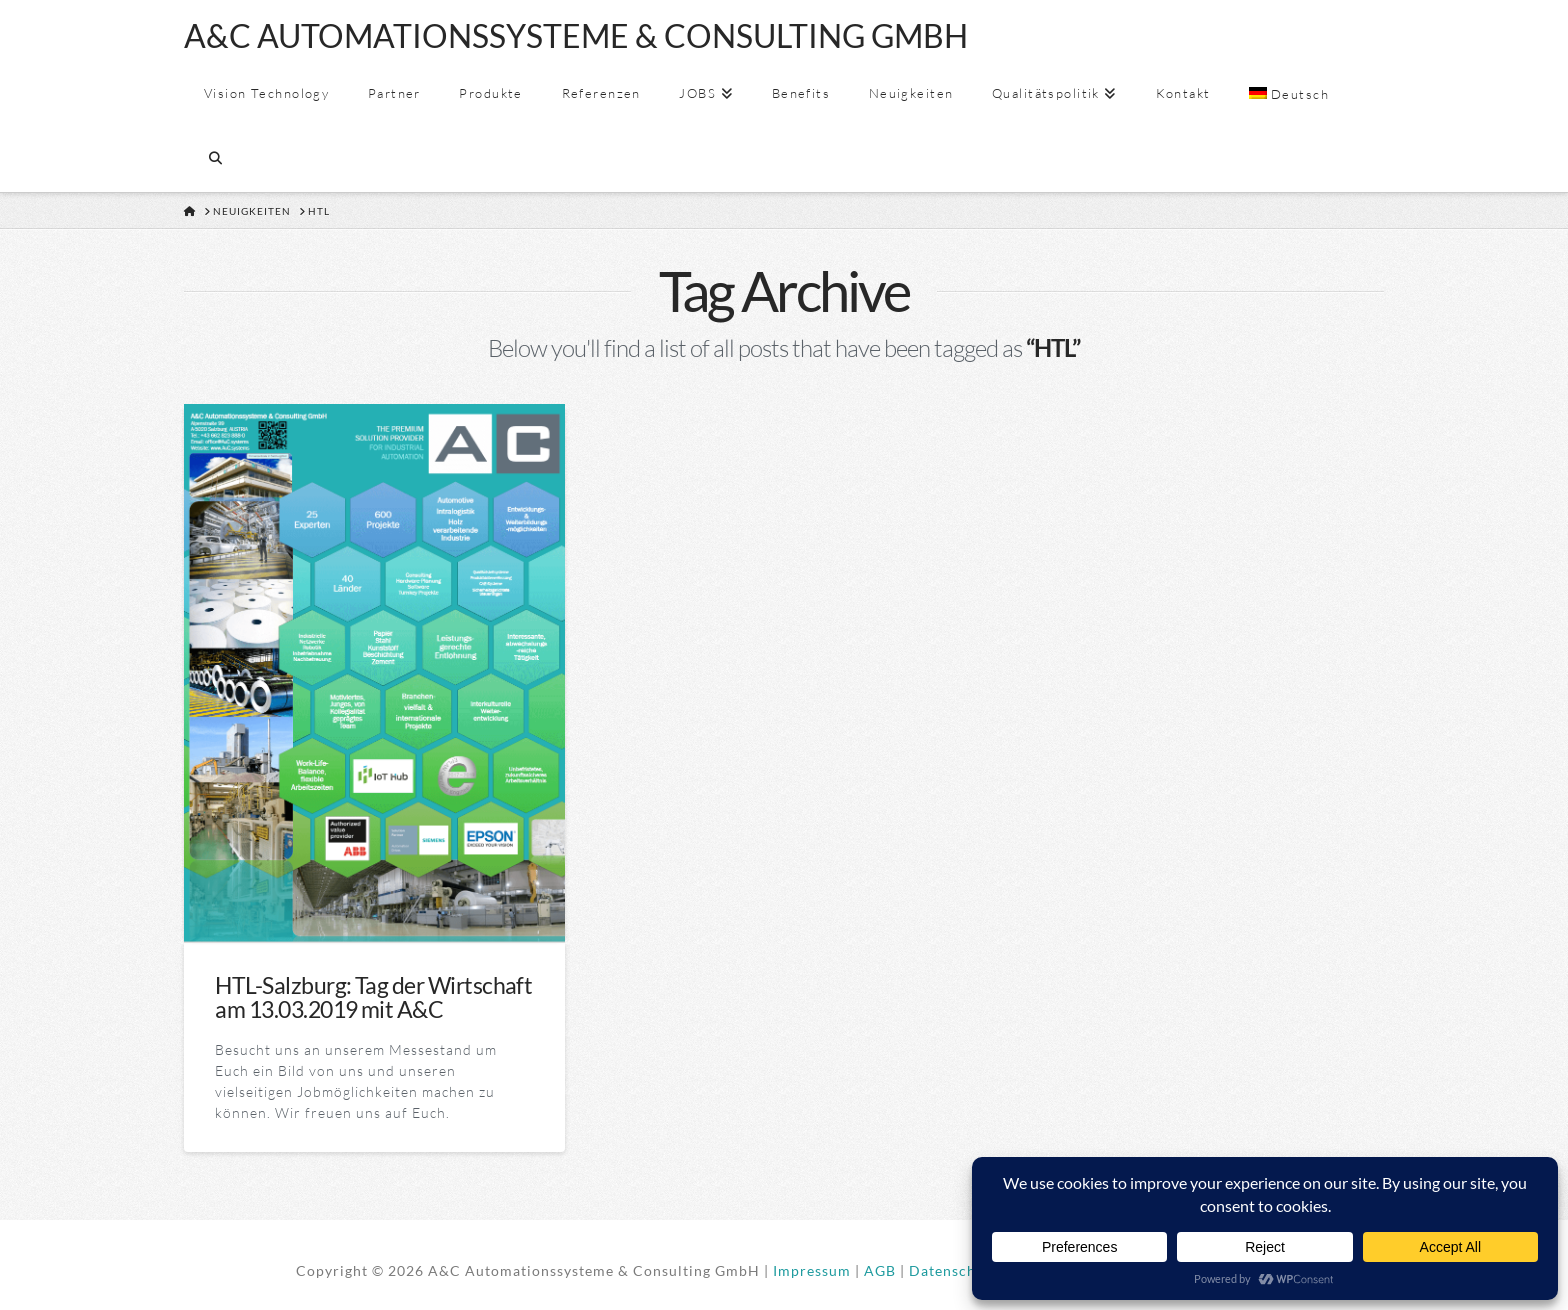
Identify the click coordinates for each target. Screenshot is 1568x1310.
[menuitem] (1288, 94)
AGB (880, 1270)
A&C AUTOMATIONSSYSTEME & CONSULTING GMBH (576, 36)
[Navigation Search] (214, 159)
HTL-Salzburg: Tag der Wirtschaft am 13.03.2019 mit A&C (373, 997)
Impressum (812, 1270)
